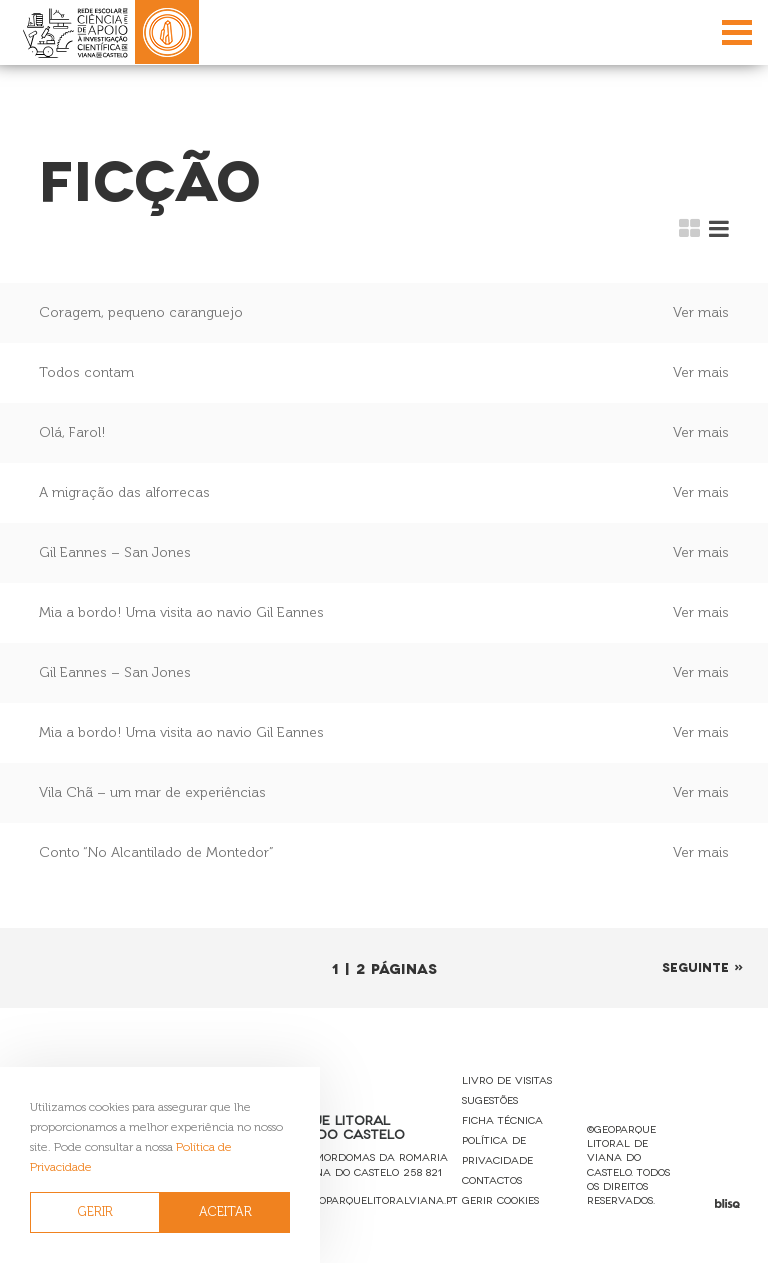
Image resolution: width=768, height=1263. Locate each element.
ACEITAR (225, 1211)
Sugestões (490, 1099)
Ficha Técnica (502, 1119)
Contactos (492, 1179)
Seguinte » (703, 966)
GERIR (95, 1211)
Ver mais (701, 312)
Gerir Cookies (500, 1199)
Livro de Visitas (507, 1079)
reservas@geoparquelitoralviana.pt (352, 1199)
